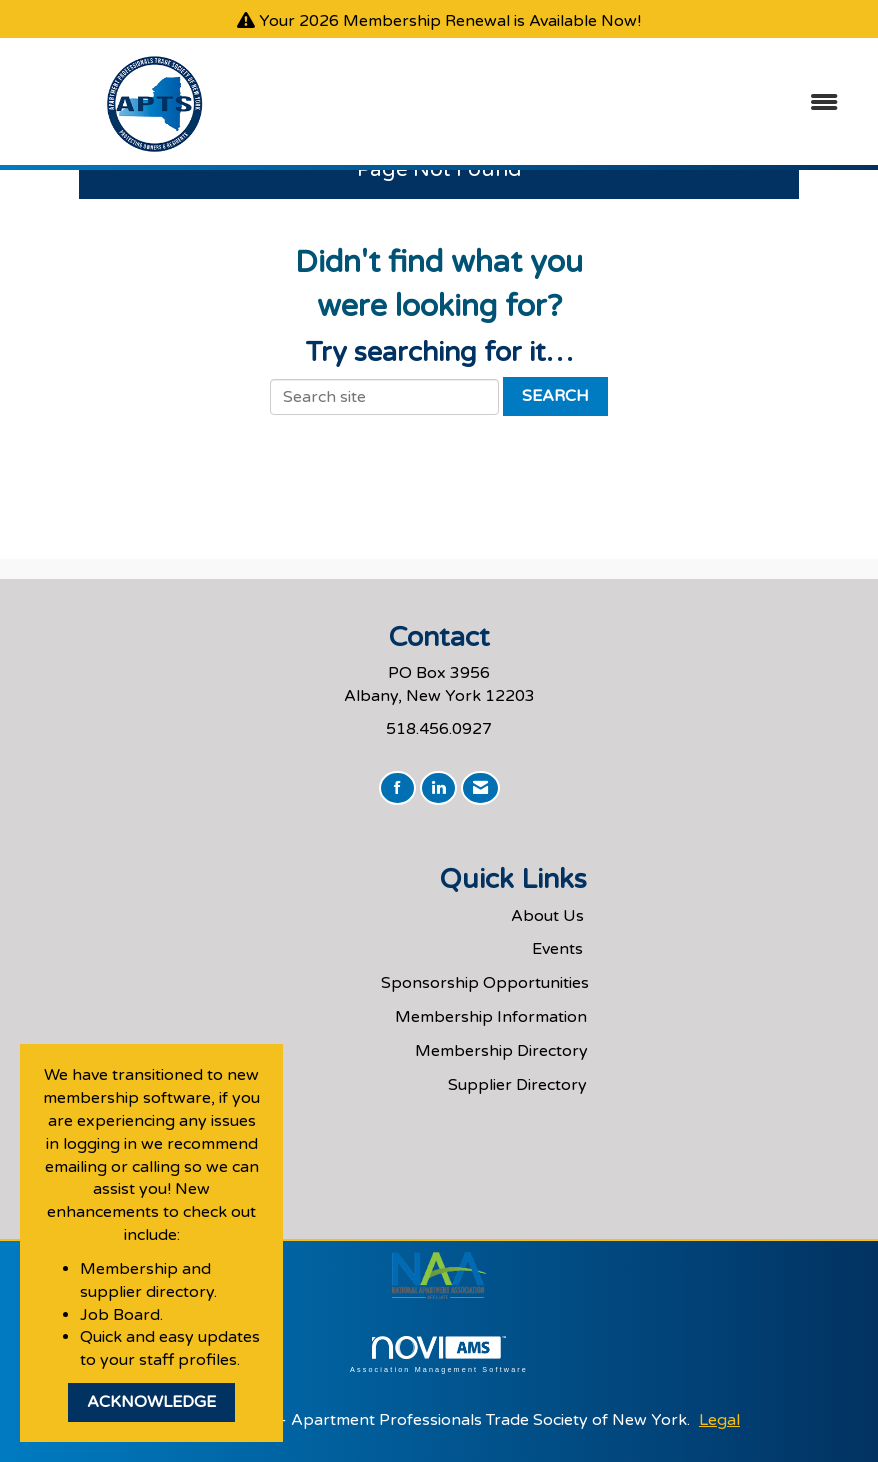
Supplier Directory (517, 1085)
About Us (547, 916)
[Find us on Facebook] (397, 788)
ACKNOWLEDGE (151, 1402)
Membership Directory (501, 1051)
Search (555, 396)
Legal (719, 1420)
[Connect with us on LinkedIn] (438, 788)
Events (557, 949)
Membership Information (491, 1017)
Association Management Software (439, 1354)
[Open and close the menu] (576, 103)
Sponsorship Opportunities (485, 983)
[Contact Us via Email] (480, 788)
